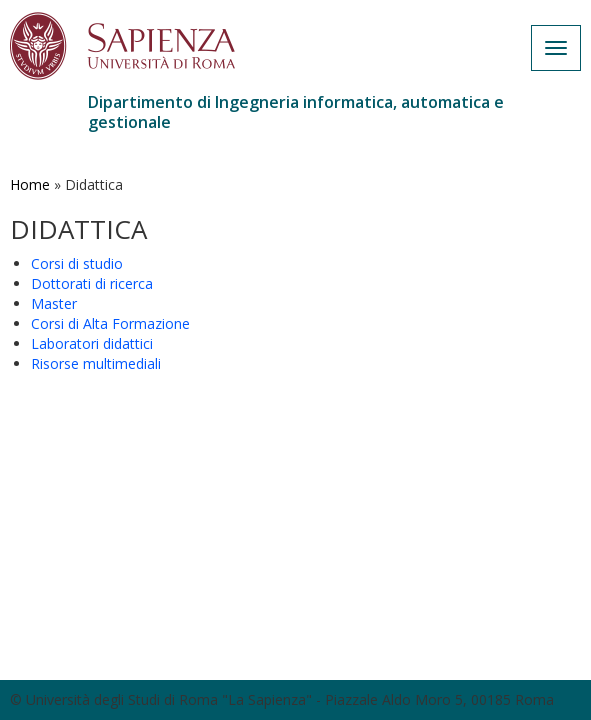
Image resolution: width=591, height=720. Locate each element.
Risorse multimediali (96, 363)
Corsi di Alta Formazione (110, 323)
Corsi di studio (77, 263)
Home (30, 184)
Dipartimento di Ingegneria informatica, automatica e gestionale (296, 112)
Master (54, 303)
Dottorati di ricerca (92, 283)
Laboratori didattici (92, 343)
